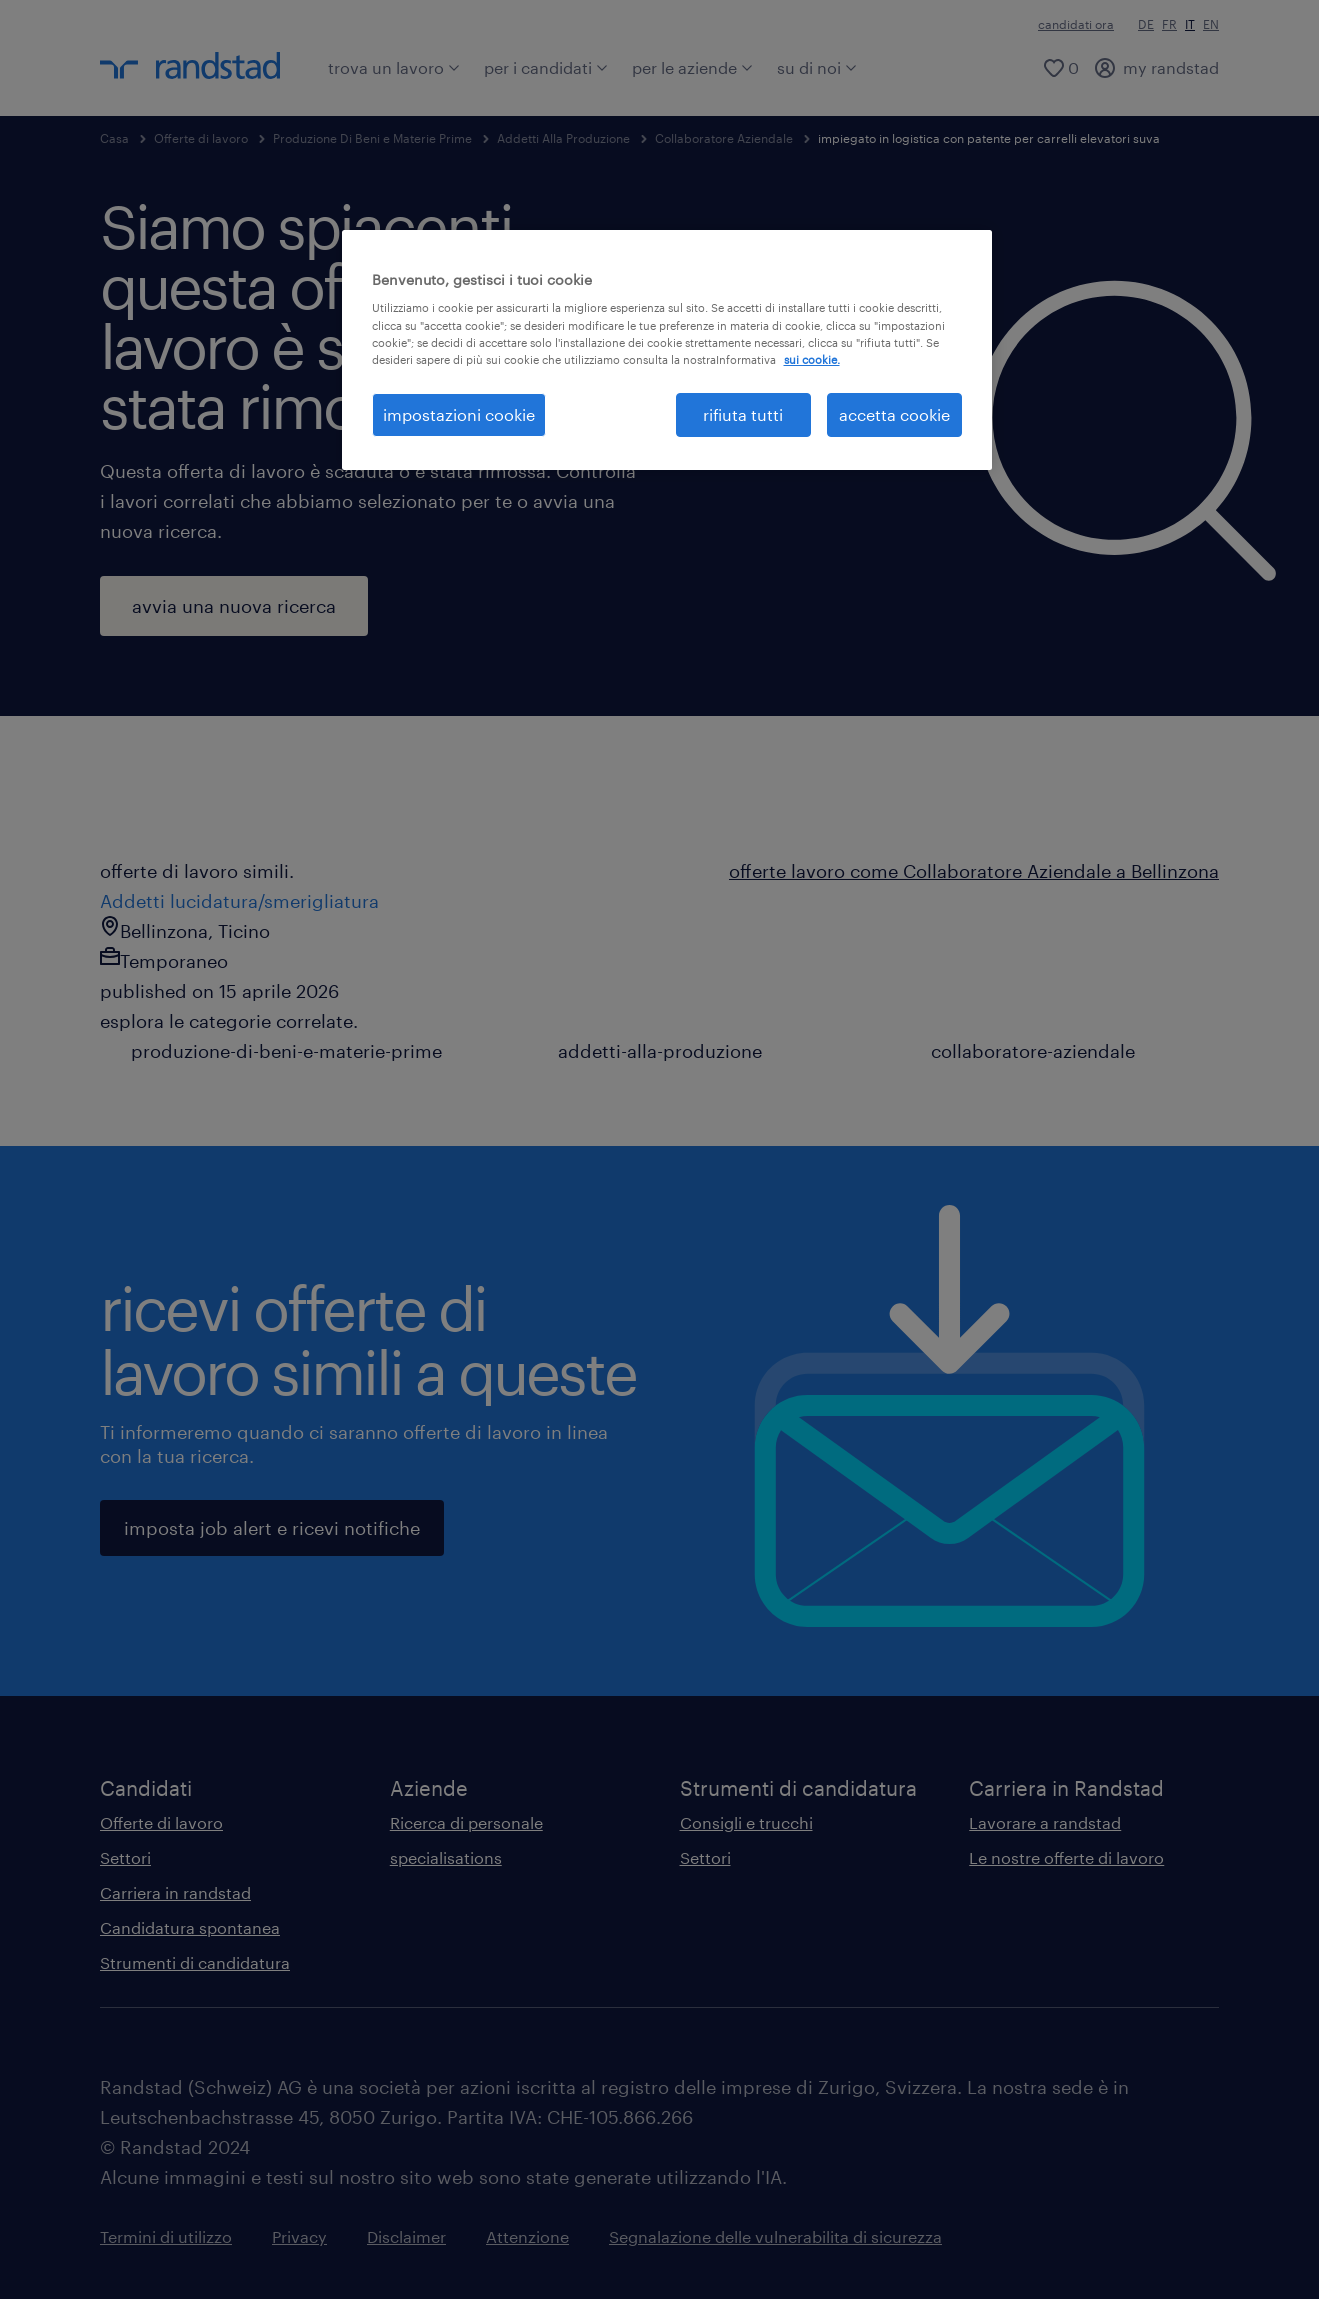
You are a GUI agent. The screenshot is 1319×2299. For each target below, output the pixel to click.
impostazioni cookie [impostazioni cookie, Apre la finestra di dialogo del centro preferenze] (459, 414)
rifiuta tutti (743, 414)
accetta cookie (894, 414)
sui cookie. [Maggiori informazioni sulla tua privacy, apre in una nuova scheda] (812, 359)
